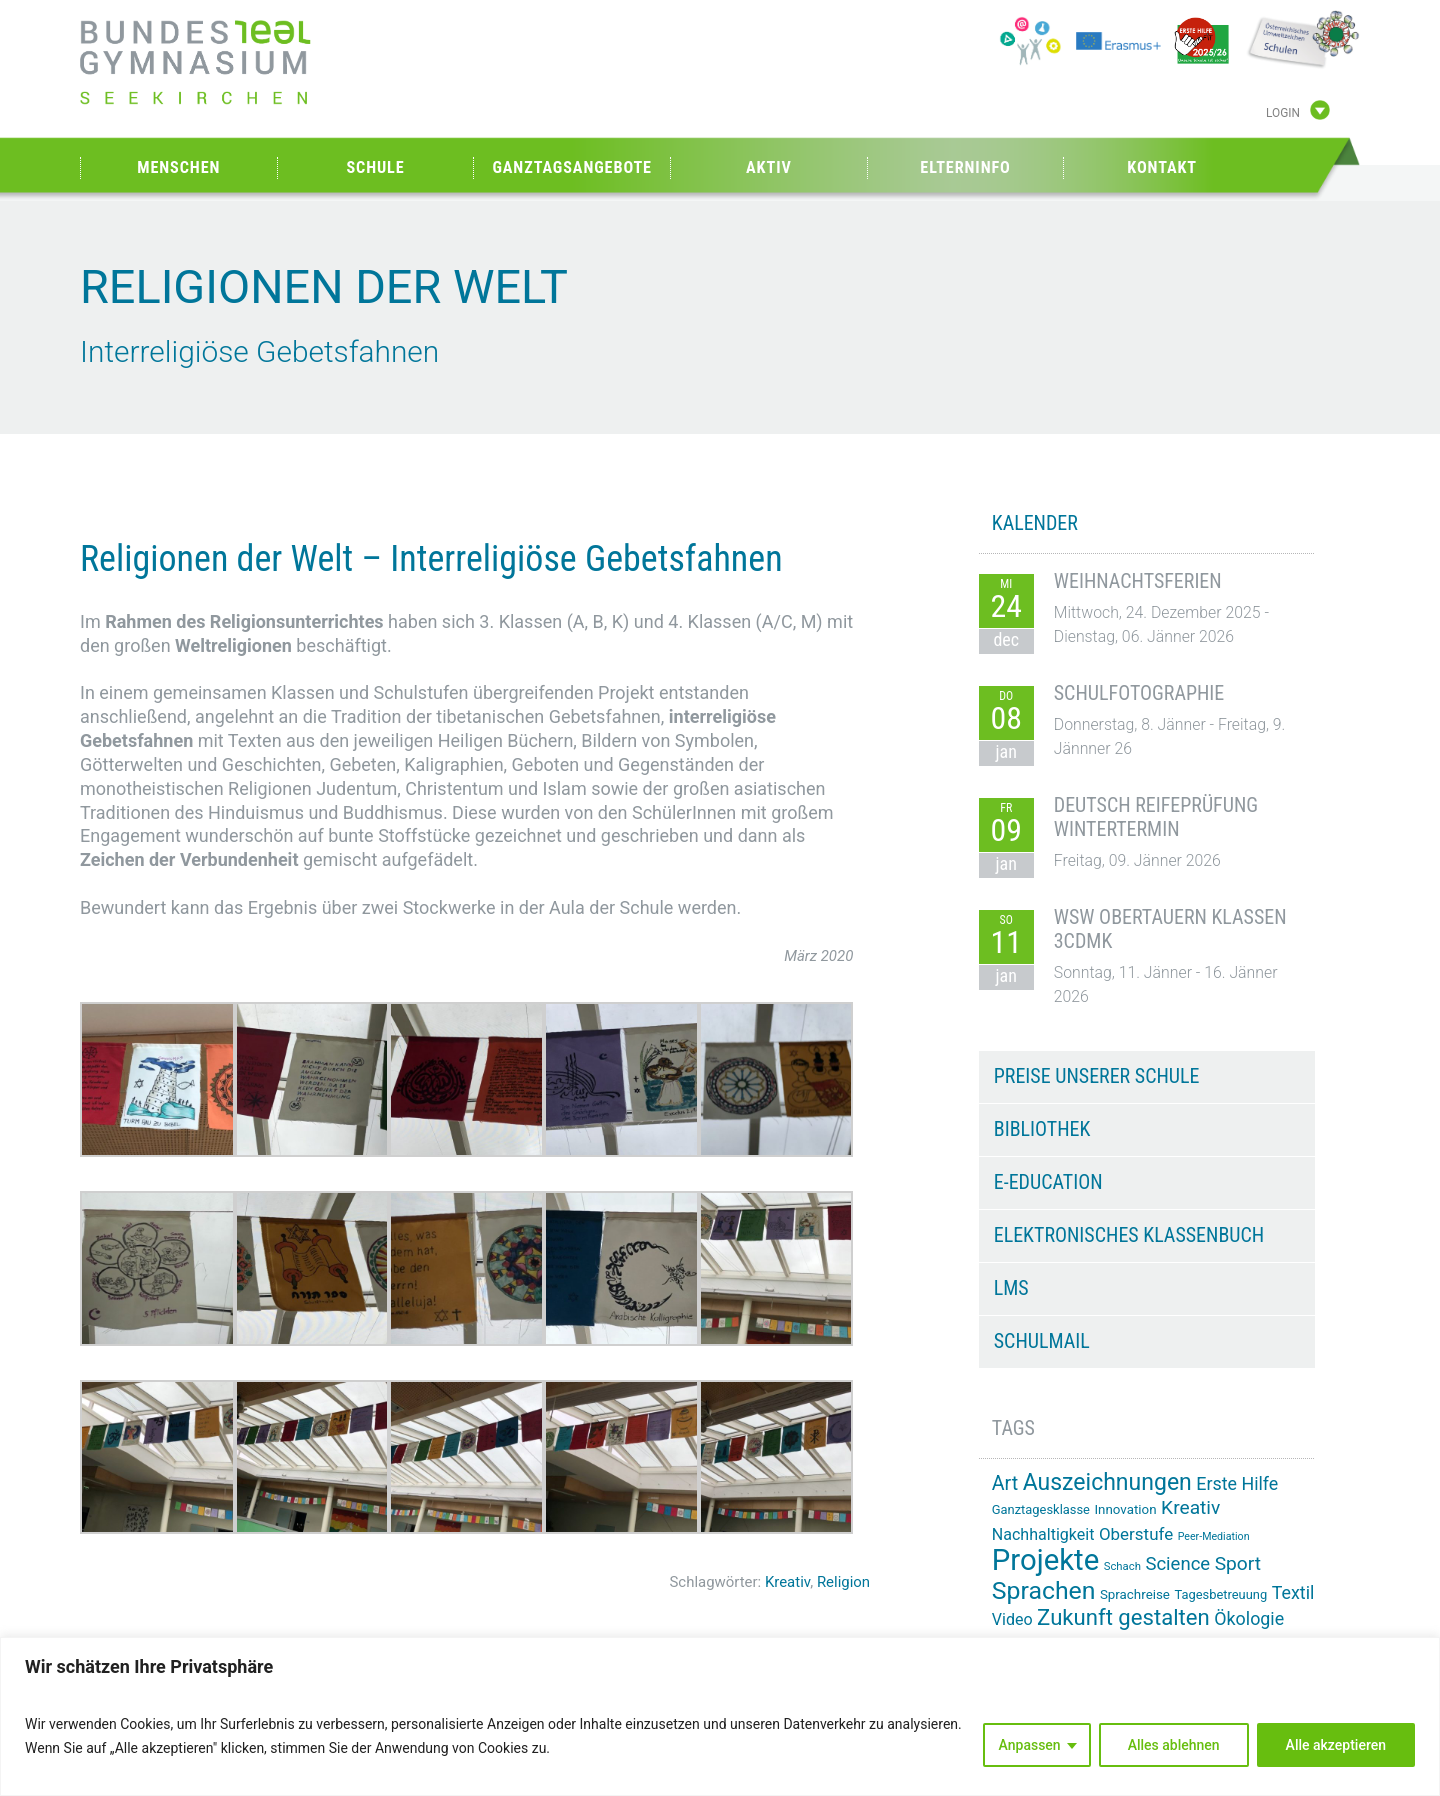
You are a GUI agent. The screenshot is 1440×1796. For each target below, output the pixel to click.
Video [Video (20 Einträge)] (1012, 1619)
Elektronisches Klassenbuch (1129, 1235)
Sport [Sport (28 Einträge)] (1238, 1563)
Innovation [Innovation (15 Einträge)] (1125, 1509)
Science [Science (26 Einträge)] (1177, 1564)
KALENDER (1035, 523)
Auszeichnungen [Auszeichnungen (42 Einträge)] (1107, 1482)
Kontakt (1162, 167)
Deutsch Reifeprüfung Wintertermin (1156, 817)
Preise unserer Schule (1097, 1076)
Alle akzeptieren (1336, 1745)
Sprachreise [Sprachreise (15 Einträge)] (1135, 1594)
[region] (720, 1716)
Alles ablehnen (1174, 1745)
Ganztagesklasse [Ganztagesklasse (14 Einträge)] (1041, 1509)
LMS (1011, 1288)
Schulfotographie (1139, 693)
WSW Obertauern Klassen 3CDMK (1170, 929)
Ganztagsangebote (572, 167)
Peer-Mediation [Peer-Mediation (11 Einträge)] (1214, 1536)
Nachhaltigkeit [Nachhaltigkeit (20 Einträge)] (1043, 1534)
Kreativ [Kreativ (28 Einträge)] (1190, 1507)
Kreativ (787, 1582)
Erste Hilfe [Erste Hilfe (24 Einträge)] (1237, 1483)
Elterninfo (965, 167)
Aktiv (769, 167)
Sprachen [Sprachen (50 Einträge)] (1044, 1590)
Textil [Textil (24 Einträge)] (1293, 1592)
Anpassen (1030, 1745)
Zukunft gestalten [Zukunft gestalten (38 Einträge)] (1123, 1617)
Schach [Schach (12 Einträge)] (1122, 1566)
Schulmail (1042, 1341)
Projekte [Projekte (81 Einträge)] (1045, 1560)
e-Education (1048, 1182)
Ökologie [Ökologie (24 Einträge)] (1249, 1618)
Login (1283, 113)
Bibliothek (1042, 1129)
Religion (843, 1582)
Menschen (178, 167)
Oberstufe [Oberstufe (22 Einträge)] (1136, 1534)
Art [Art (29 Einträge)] (1005, 1483)
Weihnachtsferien (1138, 581)
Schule (375, 167)
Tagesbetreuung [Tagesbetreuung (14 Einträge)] (1220, 1594)
